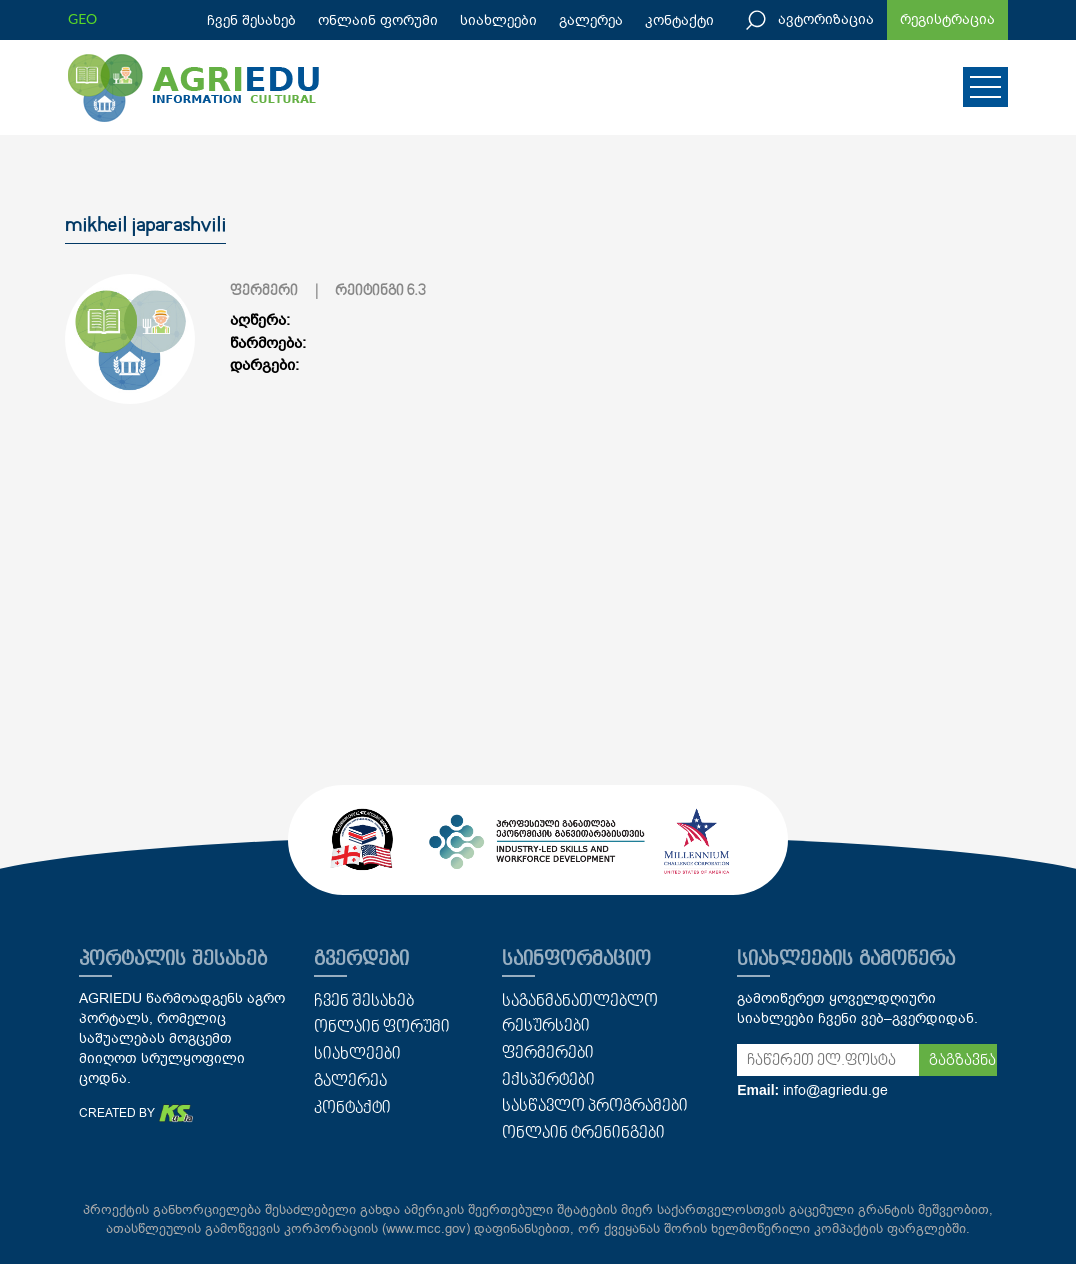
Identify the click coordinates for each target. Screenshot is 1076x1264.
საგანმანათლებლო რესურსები (580, 1015)
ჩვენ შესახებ (251, 20)
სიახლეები (498, 20)
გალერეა (591, 20)
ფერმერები (548, 1054)
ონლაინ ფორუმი (378, 20)
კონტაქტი (679, 20)
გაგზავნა (962, 1061)
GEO (82, 18)
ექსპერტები (548, 1081)
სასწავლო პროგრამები (595, 1107)
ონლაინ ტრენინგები (583, 1134)
